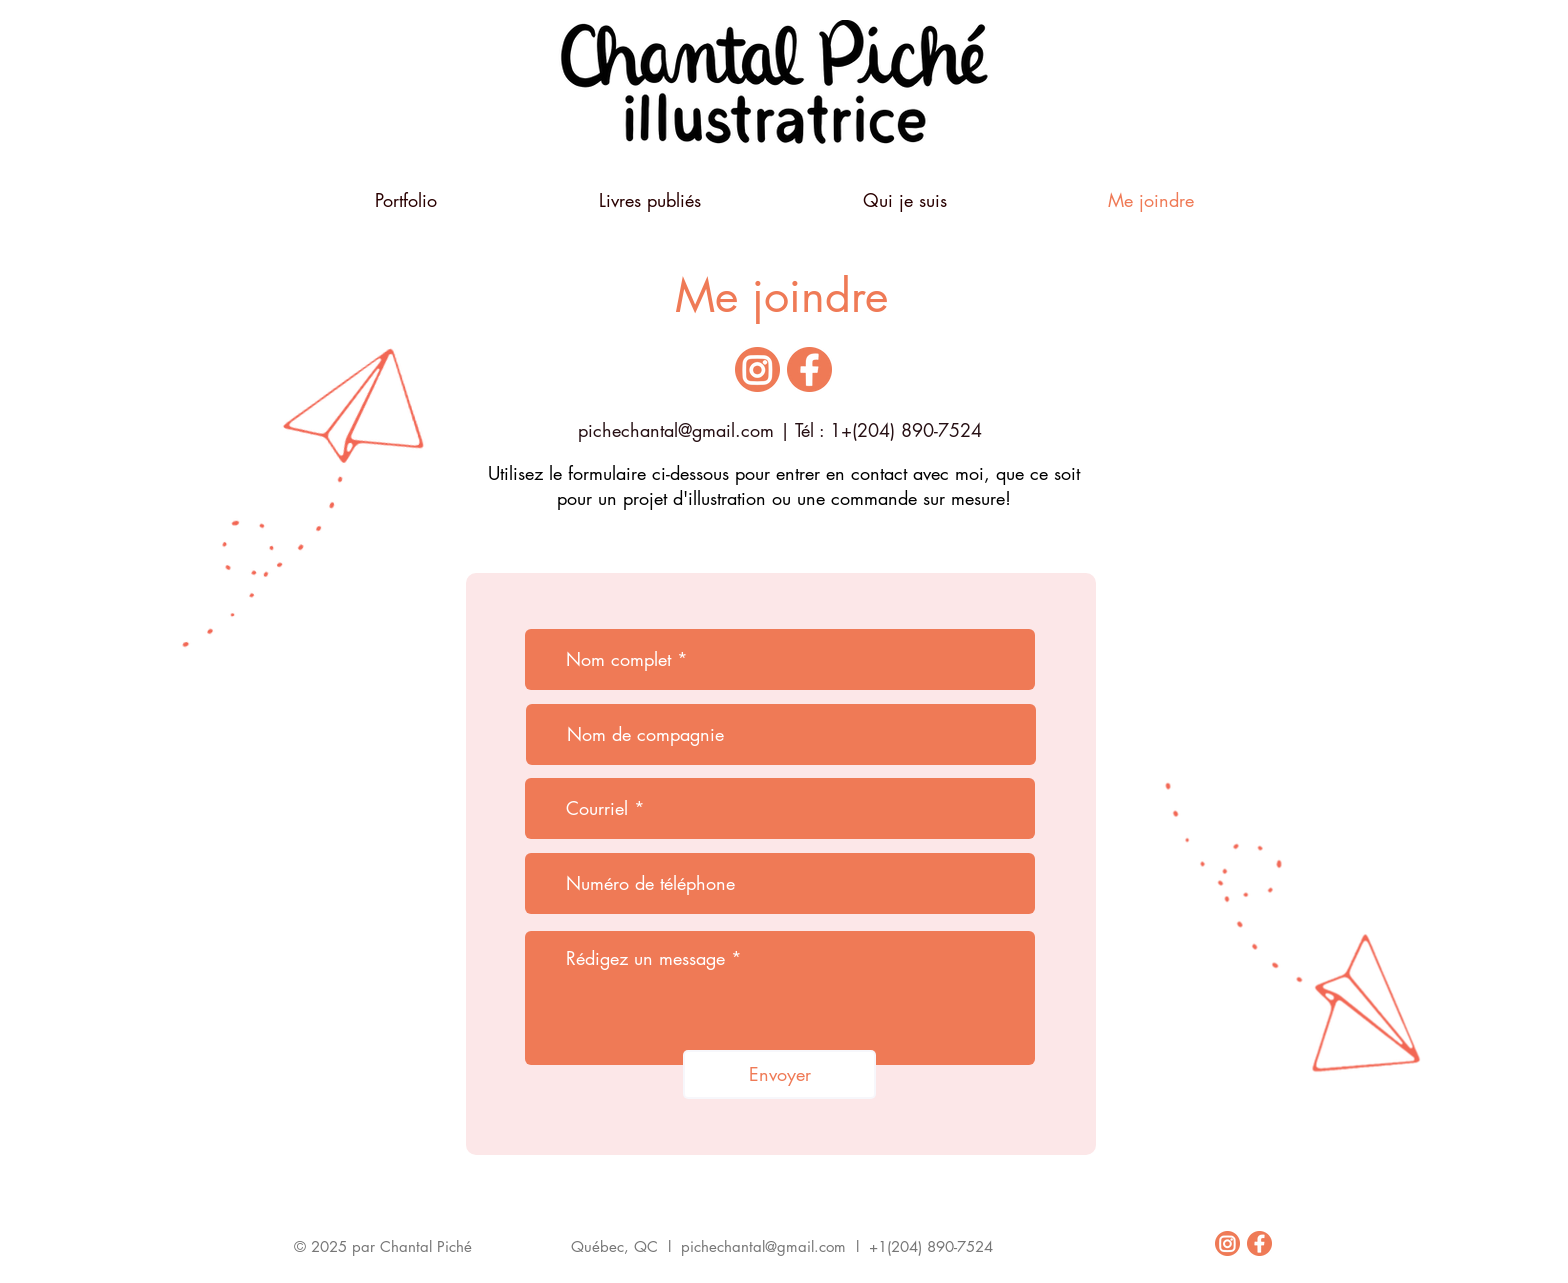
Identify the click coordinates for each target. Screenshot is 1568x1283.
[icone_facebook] (809, 369)
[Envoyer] (779, 1074)
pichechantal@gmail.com (676, 430)
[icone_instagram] (757, 369)
